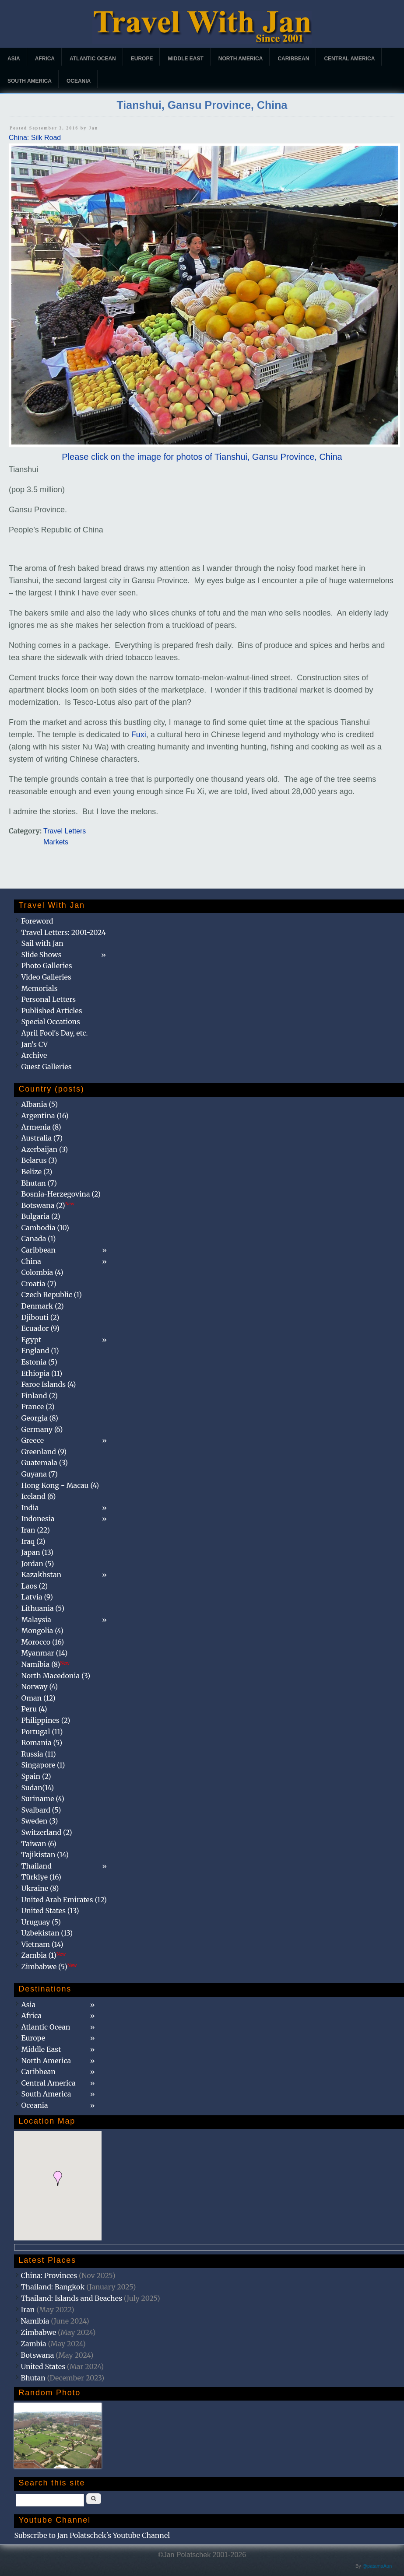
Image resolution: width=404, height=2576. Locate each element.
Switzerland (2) (46, 1832)
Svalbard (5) (41, 1810)
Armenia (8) (41, 1127)
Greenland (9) (44, 1451)
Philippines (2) (45, 1720)
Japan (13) (37, 1552)
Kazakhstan (41, 1574)
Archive (34, 1055)
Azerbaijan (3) (44, 1149)
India (30, 1507)
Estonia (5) (39, 1362)
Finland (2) (39, 1395)
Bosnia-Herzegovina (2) (60, 1194)
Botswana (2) (47, 1205)
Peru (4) (34, 1708)
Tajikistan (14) (44, 1854)
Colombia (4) (42, 1272)
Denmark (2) (42, 1306)
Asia (13, 59)
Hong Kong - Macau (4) (60, 1485)
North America (240, 59)
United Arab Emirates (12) (64, 1899)
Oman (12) (38, 1698)
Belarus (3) (39, 1160)
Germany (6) (42, 1429)
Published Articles (51, 1010)
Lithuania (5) (42, 1608)
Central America (349, 59)
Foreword (37, 921)
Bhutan (33, 2377)
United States (43, 2366)
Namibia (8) (45, 1664)
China (31, 1261)
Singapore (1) (43, 1764)
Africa (45, 59)
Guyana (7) (39, 1474)
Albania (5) (39, 1104)
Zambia (33, 2343)
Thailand (36, 1866)
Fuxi (138, 734)
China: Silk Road (35, 137)
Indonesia (37, 1518)
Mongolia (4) (42, 1630)
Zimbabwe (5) (49, 1966)
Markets (55, 842)
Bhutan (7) (38, 1183)
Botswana (37, 2355)
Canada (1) (38, 1238)
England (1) (40, 1350)
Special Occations (50, 1021)
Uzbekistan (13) (47, 1932)
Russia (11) (38, 1754)
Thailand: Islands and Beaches (71, 2298)
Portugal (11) (42, 1731)
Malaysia (36, 1619)
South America (29, 81)
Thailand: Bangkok (52, 2286)
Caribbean (293, 59)
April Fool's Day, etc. (54, 1033)
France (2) (37, 1406)
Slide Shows (41, 954)
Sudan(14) (37, 1787)
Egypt (31, 1339)
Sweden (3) (39, 1820)
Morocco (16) (42, 1642)
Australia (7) (42, 1138)
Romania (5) (41, 1742)
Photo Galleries (46, 965)
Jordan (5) (37, 1563)
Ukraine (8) (40, 1888)
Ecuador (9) (40, 1328)
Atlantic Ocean (93, 59)
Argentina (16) (44, 1115)
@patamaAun (377, 2566)
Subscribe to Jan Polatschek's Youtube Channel (92, 2535)
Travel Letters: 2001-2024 (63, 932)
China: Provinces (49, 2275)
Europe (142, 59)
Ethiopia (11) (41, 1373)
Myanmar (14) (44, 1652)
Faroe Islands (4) (48, 1384)
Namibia (35, 2321)
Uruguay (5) (40, 1922)
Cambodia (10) (45, 1227)
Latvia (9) (37, 1596)
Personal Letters (48, 999)
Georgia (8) (39, 1418)
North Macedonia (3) (55, 1675)
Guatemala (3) (44, 1462)
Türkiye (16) (41, 1876)
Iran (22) (35, 1530)
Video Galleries (46, 977)
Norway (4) (39, 1686)
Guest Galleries (46, 1066)
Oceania (79, 81)
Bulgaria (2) (40, 1216)
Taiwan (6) (38, 1843)
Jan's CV (34, 1044)
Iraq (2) (33, 1541)
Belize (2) (36, 1171)
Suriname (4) (42, 1798)
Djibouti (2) (40, 1317)
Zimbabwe (38, 2332)
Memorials (39, 988)
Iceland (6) (38, 1496)
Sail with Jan (42, 943)
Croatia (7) (38, 1283)
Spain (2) (36, 1776)
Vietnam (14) (42, 1944)
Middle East (185, 59)
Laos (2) (34, 1586)
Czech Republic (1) (51, 1294)
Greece (32, 1440)
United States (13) (50, 1910)
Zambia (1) (43, 1955)
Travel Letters (64, 831)
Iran (28, 2309)
